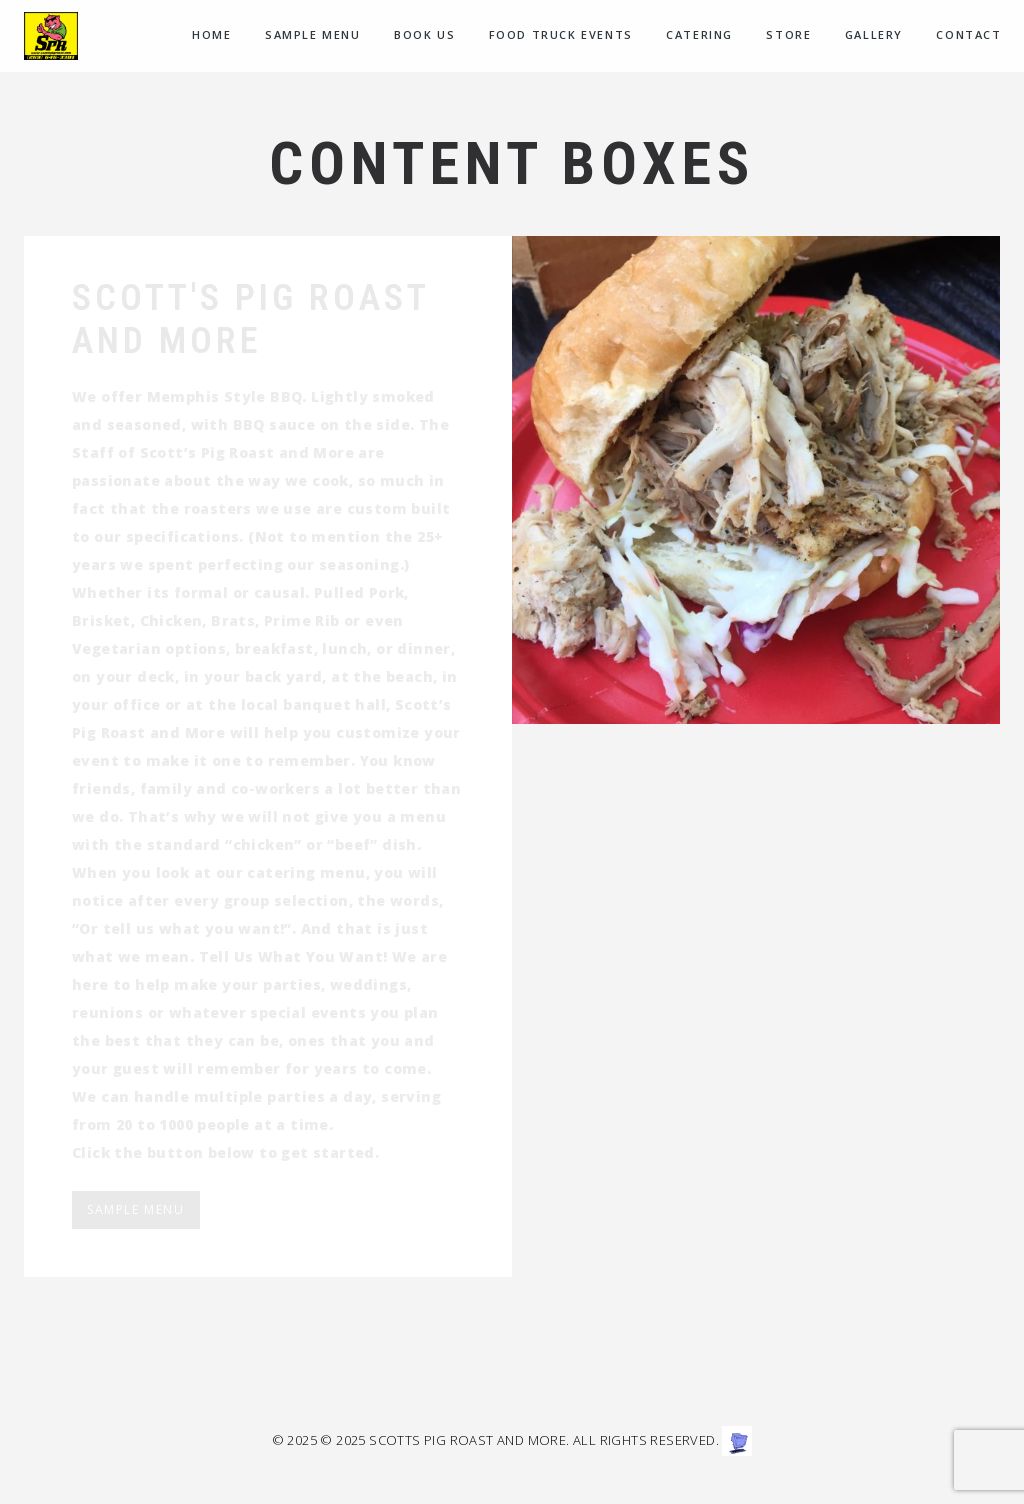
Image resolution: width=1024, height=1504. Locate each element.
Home (211, 34)
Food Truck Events (561, 34)
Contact (968, 34)
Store (788, 34)
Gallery (874, 34)
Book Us (424, 34)
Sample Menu (136, 1209)
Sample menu (313, 34)
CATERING (699, 34)
